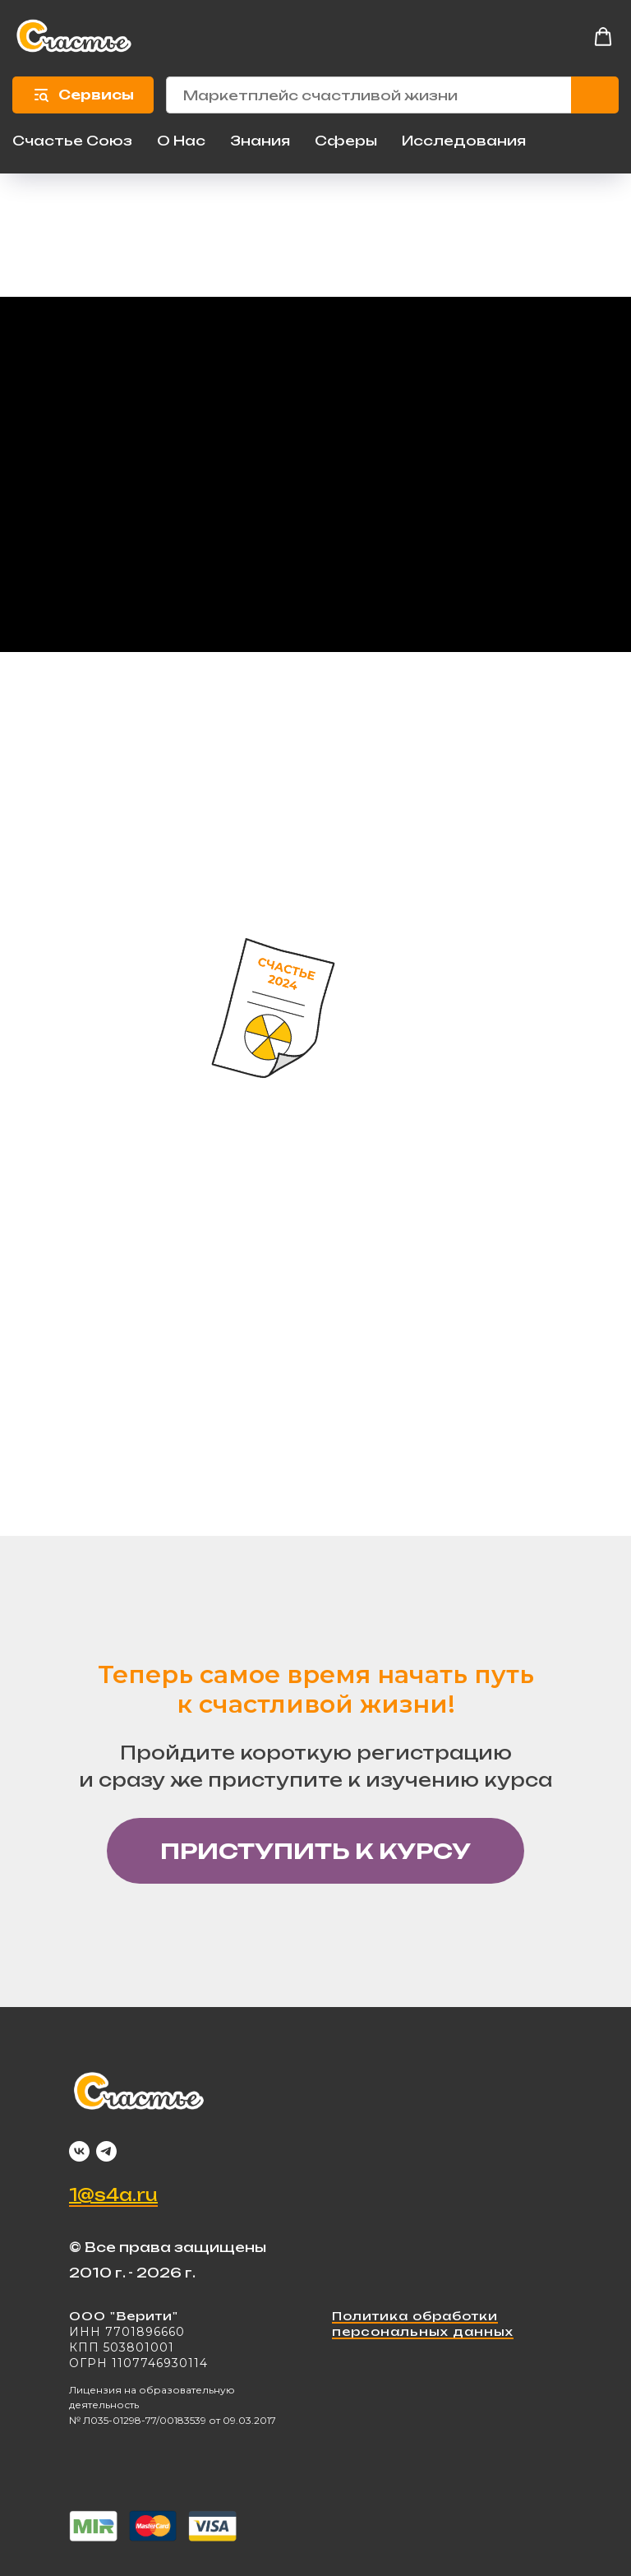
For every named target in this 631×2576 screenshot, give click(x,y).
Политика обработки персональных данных (423, 2323)
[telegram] (106, 2151)
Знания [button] (260, 140)
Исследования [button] (464, 140)
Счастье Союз (72, 140)
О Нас (181, 140)
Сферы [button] (346, 140)
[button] (603, 37)
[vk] (79, 2151)
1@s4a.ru (113, 2195)
